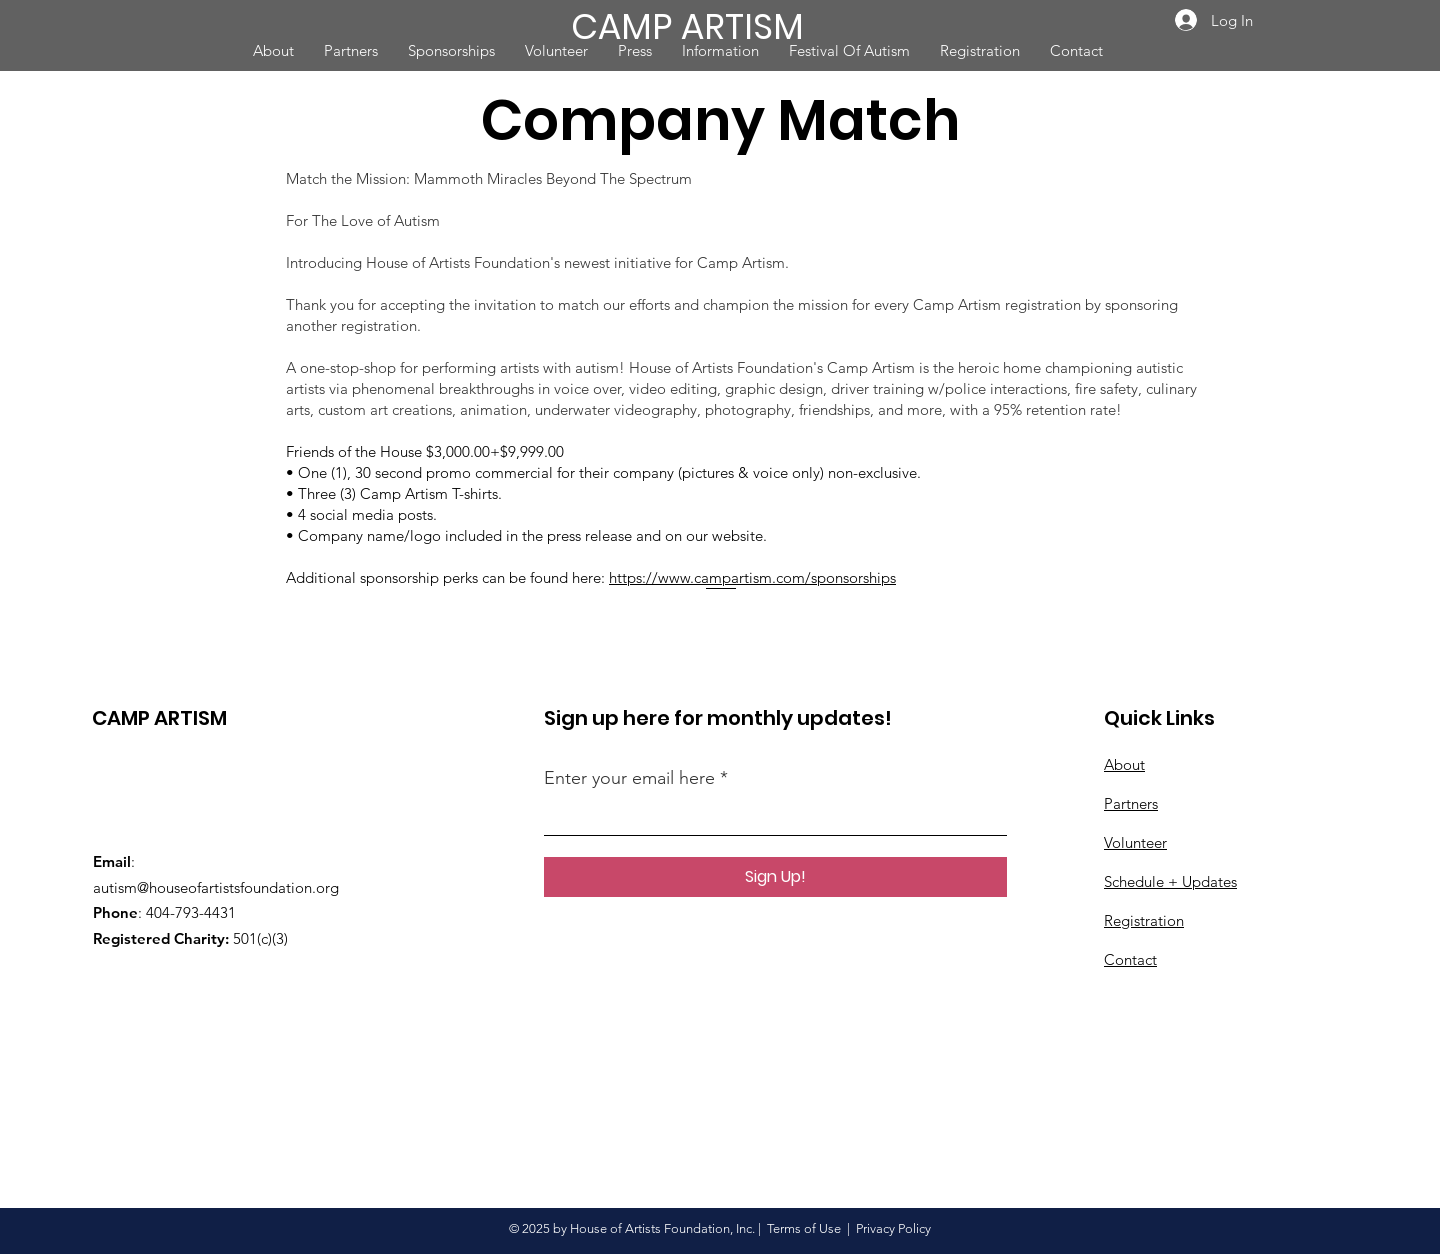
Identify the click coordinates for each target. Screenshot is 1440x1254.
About (1124, 764)
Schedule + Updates (1170, 881)
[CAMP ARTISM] (703, 26)
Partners (1131, 803)
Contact (1130, 959)
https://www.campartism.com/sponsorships (752, 577)
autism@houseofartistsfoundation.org (216, 887)
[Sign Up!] (775, 877)
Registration (1144, 920)
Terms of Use (804, 1228)
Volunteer (1135, 842)
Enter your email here (629, 778)
